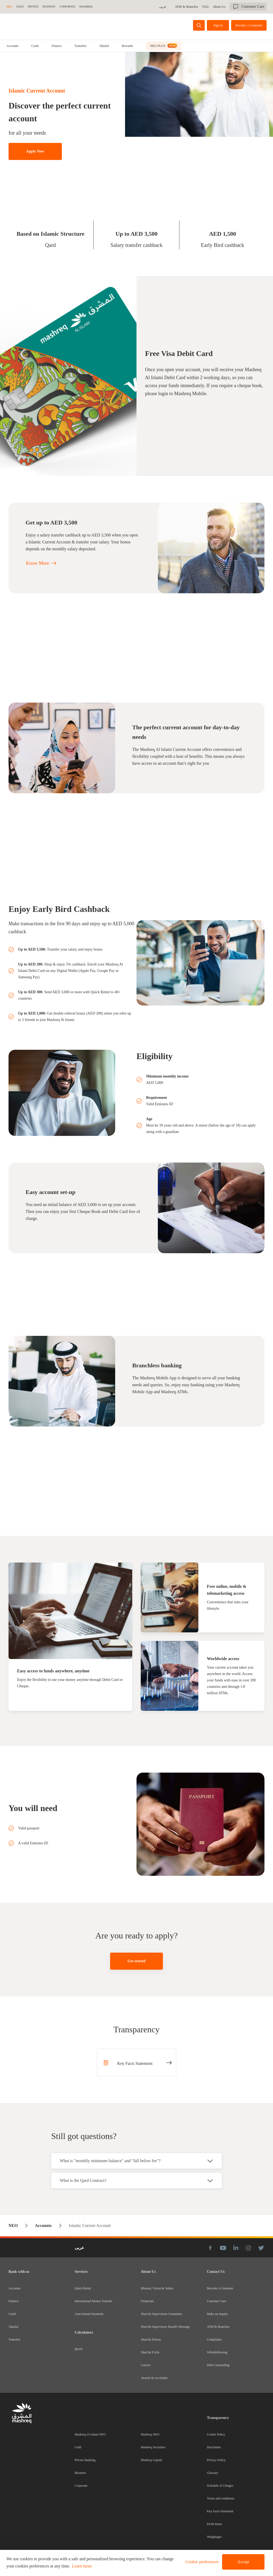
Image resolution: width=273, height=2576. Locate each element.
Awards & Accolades (154, 2378)
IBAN (78, 2349)
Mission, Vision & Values (157, 2288)
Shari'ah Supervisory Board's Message (165, 2327)
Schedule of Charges (220, 2485)
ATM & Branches (187, 7)
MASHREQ (86, 6)
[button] (201, 2562)
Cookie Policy (216, 2434)
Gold (78, 2447)
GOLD (20, 6)
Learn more (82, 2566)
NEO (9, 6)
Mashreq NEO (150, 2434)
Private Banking (85, 2460)
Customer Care (216, 2301)
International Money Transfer (93, 2301)
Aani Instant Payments (89, 2314)
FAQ (206, 7)
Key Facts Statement (220, 2511)
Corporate (81, 2485)
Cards (35, 46)
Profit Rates (214, 2524)
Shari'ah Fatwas (151, 2339)
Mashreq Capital (151, 2460)
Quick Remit (83, 2288)
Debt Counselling (218, 2365)
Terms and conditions (220, 2498)
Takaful (104, 46)
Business (80, 2473)
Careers (146, 2365)
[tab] (12, 46)
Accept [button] (243, 2561)
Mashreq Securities (153, 2447)
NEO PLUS (163, 45)
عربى (163, 7)
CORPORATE (67, 6)
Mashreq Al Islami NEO (90, 2434)
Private (33, 6)
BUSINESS (49, 6)
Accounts (12, 46)
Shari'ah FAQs (150, 2352)
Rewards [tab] (127, 46)
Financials (147, 2301)
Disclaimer (214, 2447)
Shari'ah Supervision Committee (161, 2314)
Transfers (80, 46)
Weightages (214, 2537)
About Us (219, 7)
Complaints (214, 2339)
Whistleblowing (217, 2352)
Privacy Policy (216, 2460)
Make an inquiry (217, 2314)
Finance (56, 46)
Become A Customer (220, 2288)
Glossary (212, 2473)
